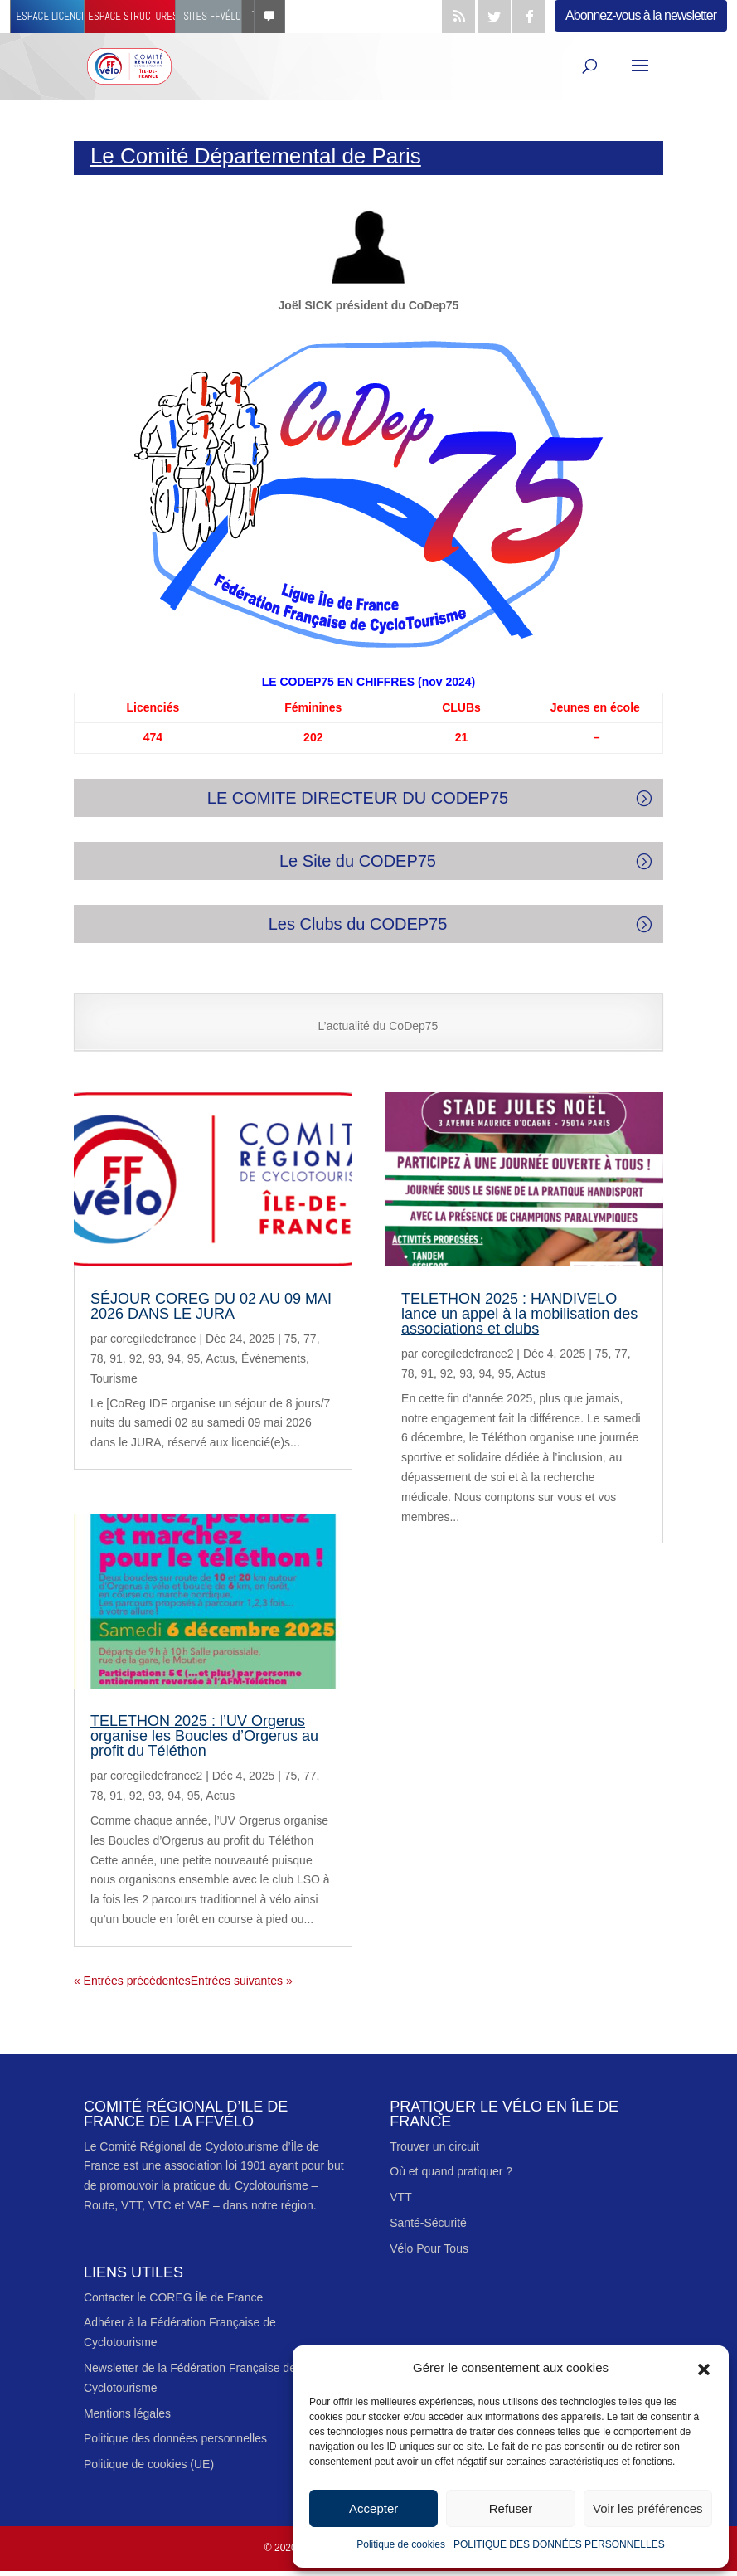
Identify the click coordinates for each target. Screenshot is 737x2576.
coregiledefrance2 (156, 1775)
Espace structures (146, 16)
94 (174, 1358)
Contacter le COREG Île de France (173, 2297)
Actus (220, 1358)
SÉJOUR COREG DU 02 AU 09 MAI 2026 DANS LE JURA (211, 1306)
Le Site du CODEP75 (357, 861)
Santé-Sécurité (428, 2222)
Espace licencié (53, 16)
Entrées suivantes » (242, 1980)
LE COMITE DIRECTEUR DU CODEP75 (357, 798)
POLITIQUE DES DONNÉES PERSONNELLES (559, 2544)
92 (136, 1358)
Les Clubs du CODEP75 (358, 924)
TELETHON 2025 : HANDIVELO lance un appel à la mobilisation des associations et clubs (519, 1313)
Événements (273, 1358)
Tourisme (114, 1378)
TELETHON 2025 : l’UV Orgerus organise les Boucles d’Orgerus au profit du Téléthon (204, 1736)
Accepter (373, 2508)
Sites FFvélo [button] (234, 16)
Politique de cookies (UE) (149, 2464)
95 (194, 1358)
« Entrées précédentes (132, 1980)
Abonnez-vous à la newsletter (640, 15)
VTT (400, 2197)
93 (155, 1358)
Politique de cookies (400, 2544)
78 (97, 1358)
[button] (704, 2368)
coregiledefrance (153, 1338)
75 (291, 1338)
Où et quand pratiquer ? (451, 2171)
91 (116, 1358)
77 (310, 1338)
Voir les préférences (648, 2508)
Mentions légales (127, 2413)
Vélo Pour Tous (429, 2248)
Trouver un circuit (434, 2146)
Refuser (511, 2508)
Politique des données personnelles (175, 2438)
